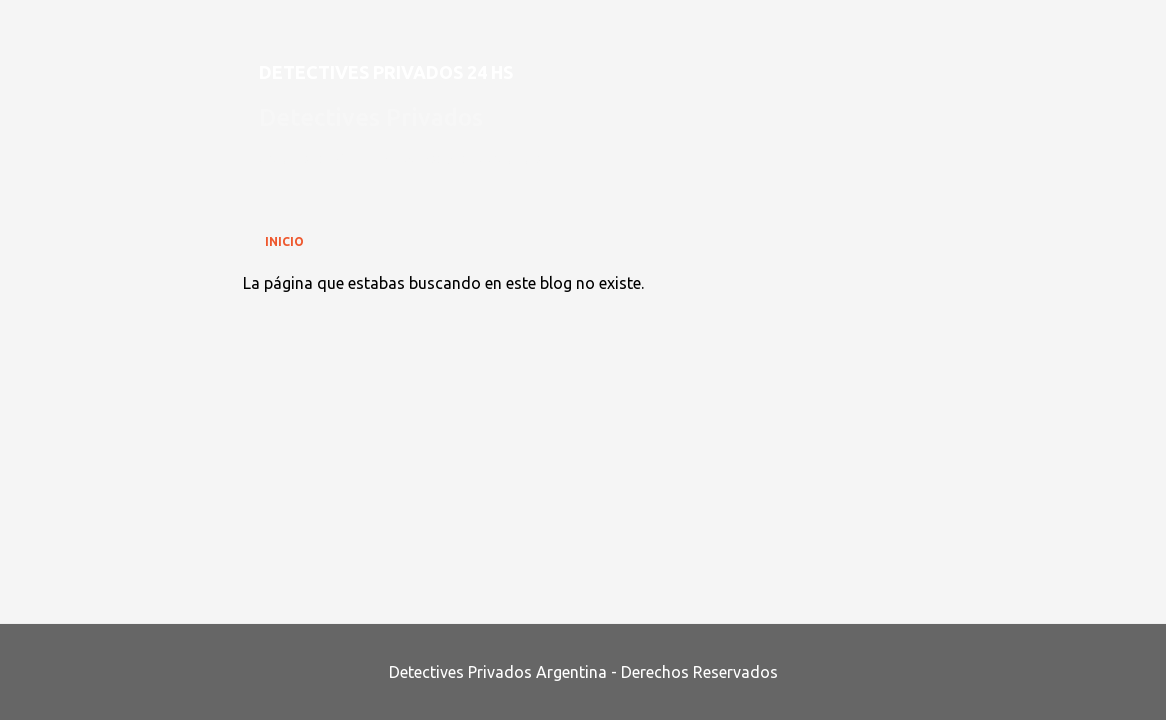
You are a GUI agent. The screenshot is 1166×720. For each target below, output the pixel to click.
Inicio (284, 241)
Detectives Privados (371, 117)
